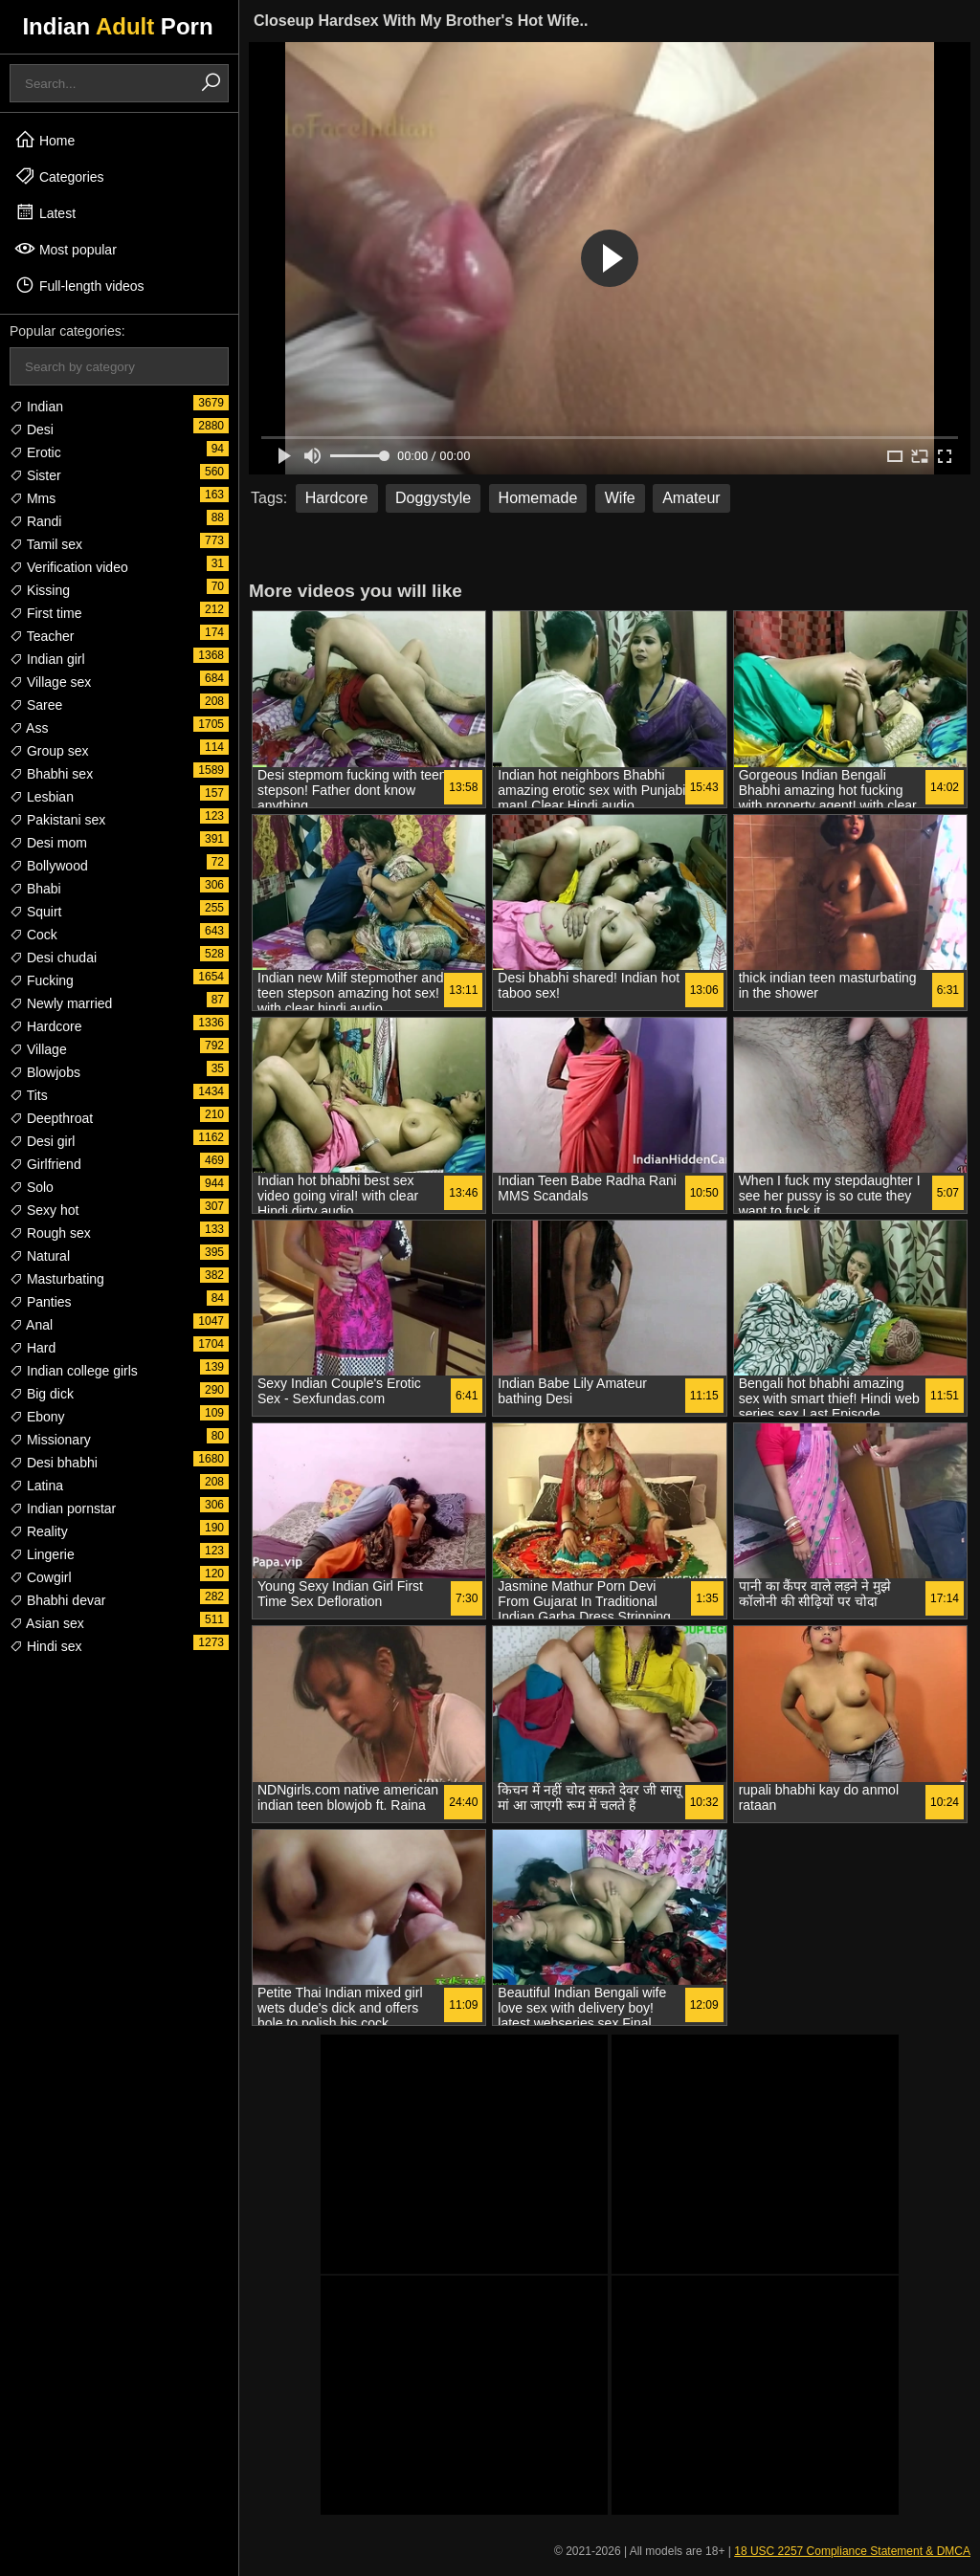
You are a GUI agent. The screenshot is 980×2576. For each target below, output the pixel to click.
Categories (59, 176)
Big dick (42, 1393)
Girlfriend (45, 1164)
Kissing (40, 590)
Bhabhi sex (51, 774)
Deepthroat (51, 1118)
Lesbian (42, 796)
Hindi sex (45, 1646)
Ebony (37, 1416)
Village (38, 1049)
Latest (45, 212)
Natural (40, 1256)
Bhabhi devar (57, 1600)
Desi (32, 429)
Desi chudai (53, 957)
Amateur (691, 498)
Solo (32, 1187)
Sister (35, 475)
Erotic (35, 452)
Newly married (61, 1003)
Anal (31, 1324)
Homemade (538, 498)
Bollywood (49, 865)
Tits (29, 1095)
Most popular (65, 248)
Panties (41, 1302)
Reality (39, 1531)
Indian (36, 406)
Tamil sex (46, 544)
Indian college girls (74, 1370)
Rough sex (50, 1233)
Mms (33, 498)
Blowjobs (45, 1072)
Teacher (42, 636)
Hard (33, 1347)
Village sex (50, 682)
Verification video (69, 567)
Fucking (42, 980)
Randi (35, 521)
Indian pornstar (63, 1508)
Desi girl (42, 1141)
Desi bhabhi (54, 1462)
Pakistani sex (57, 819)
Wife (620, 498)
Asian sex (47, 1623)
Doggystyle (433, 498)
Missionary (50, 1439)
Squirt (35, 911)
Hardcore (45, 1026)
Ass (29, 728)
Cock (33, 934)
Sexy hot (44, 1210)
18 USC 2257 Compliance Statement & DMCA (852, 2551)
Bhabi (35, 888)
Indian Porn (117, 26)
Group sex (49, 751)
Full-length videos (79, 285)
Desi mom (48, 842)
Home (44, 139)
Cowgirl (41, 1577)
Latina (36, 1485)
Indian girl (47, 659)
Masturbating (57, 1279)
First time (45, 613)
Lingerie (42, 1554)
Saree (36, 705)
